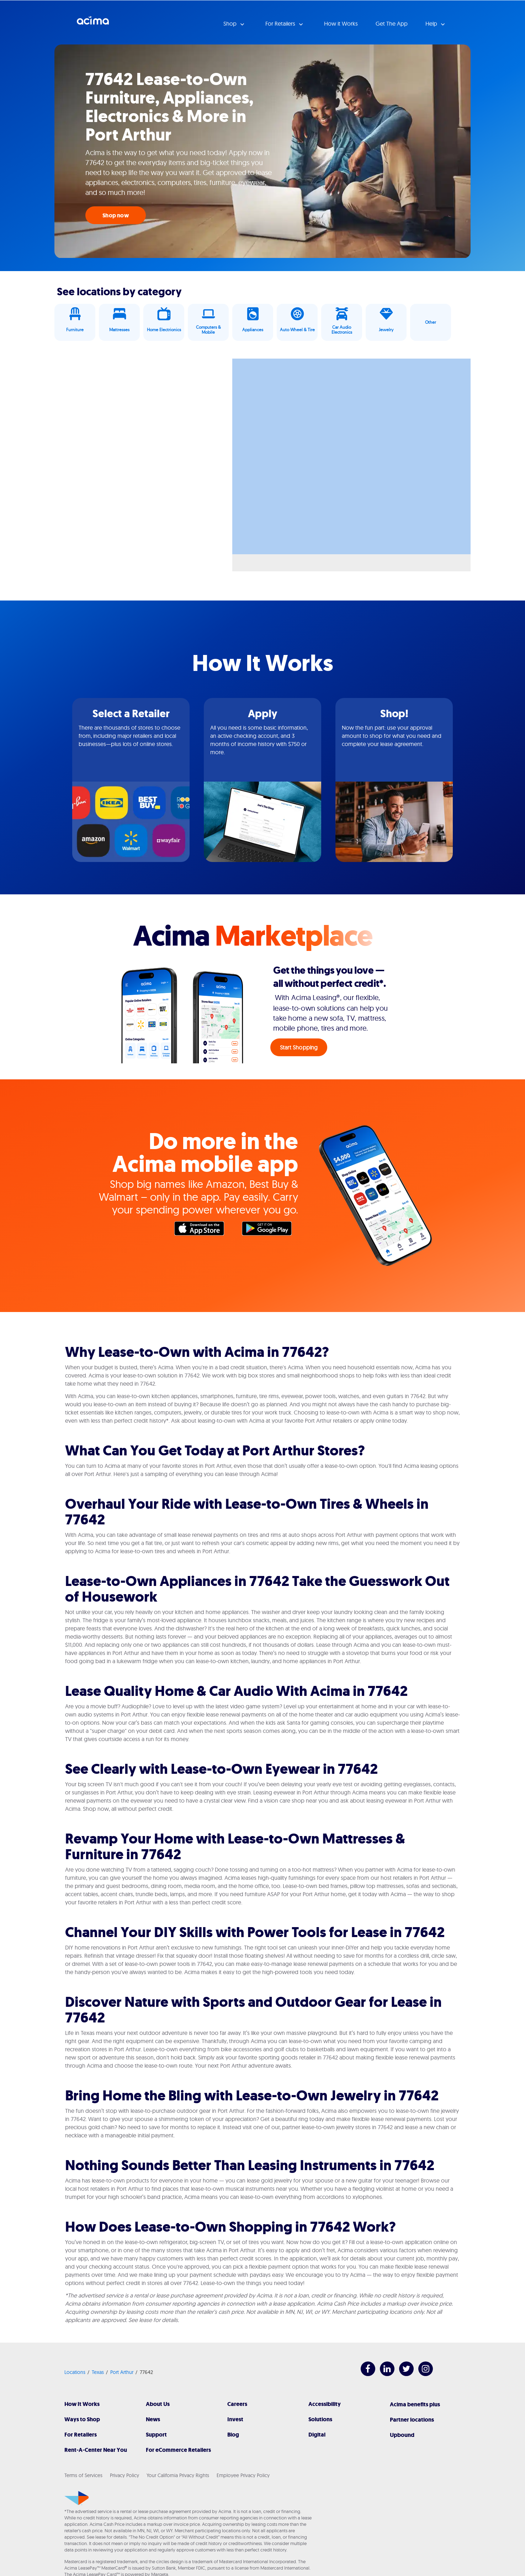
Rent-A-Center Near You (95, 2450)
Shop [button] (230, 23)
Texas (98, 2372)
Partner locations (412, 2419)
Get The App (392, 23)
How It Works (82, 2404)
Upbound (402, 2435)
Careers (237, 2404)
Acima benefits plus (415, 2404)
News (153, 2419)
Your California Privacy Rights (178, 2475)
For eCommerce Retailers (178, 2450)
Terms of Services (83, 2475)
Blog (233, 2434)
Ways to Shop (82, 2419)
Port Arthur (121, 2372)
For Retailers (80, 2434)
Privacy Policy (124, 2475)
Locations (74, 2372)
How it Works (341, 23)
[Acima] (76, 2498)
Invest (235, 2419)
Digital (316, 2434)
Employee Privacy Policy (243, 2475)
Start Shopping (299, 1047)
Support (156, 2434)
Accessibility (324, 2404)
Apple (202, 1230)
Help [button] (432, 23)
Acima (93, 23)
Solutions (320, 2419)
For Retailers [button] (281, 23)
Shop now (115, 215)
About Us (158, 2404)
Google (270, 1230)
